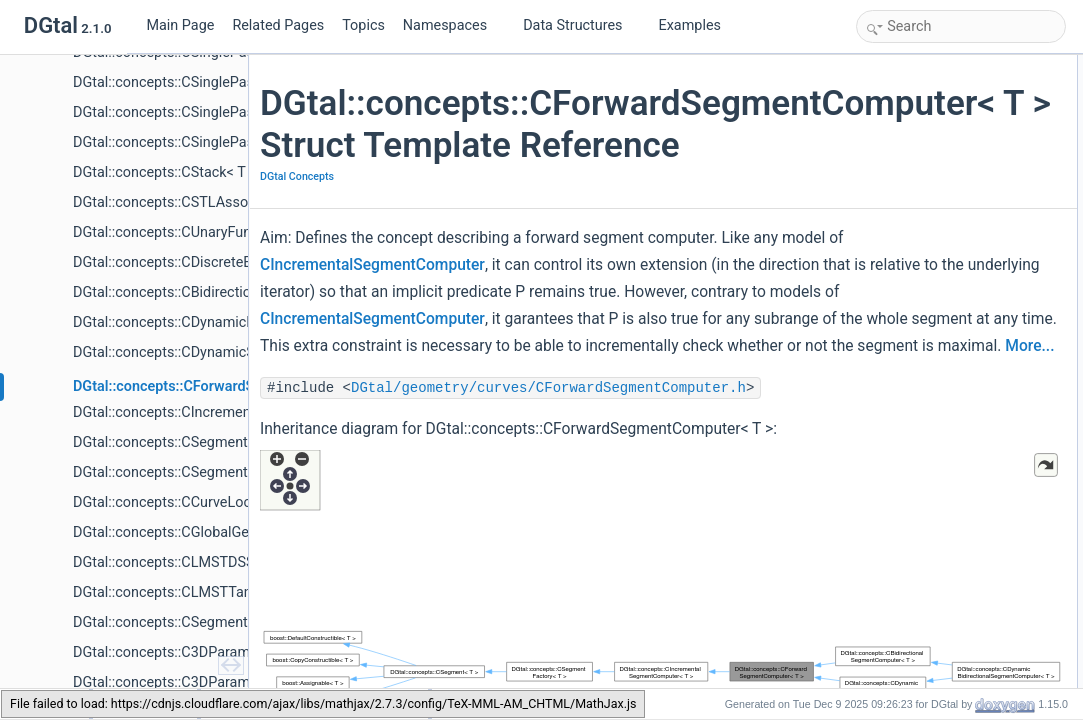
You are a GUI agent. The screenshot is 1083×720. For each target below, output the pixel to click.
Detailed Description (915, 88)
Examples (690, 25)
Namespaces (453, 25)
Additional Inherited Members (940, 66)
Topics (363, 25)
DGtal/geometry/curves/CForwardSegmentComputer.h (554, 511)
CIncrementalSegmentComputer (443, 307)
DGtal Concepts (303, 218)
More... (290, 469)
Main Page (180, 25)
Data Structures (580, 25)
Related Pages (278, 25)
